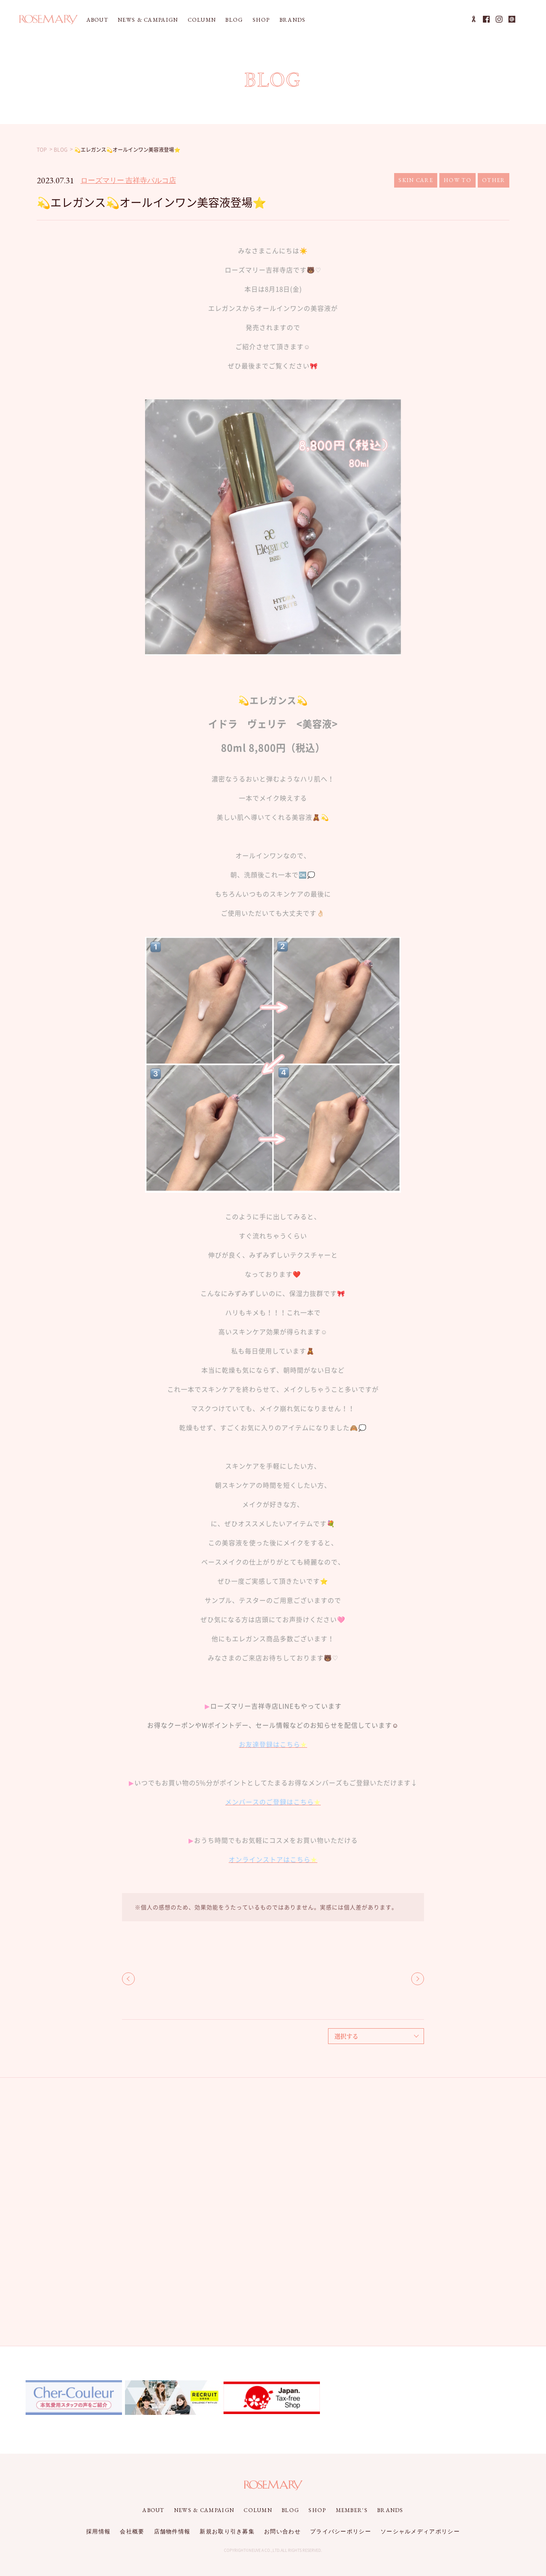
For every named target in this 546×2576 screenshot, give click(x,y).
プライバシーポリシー (340, 2531)
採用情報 (98, 2531)
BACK (128, 1978)
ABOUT (98, 19)
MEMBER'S (352, 2510)
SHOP (261, 19)
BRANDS (292, 19)
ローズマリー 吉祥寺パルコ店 (128, 180)
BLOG (234, 19)
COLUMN (202, 19)
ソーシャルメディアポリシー (420, 2531)
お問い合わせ (282, 2531)
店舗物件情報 (172, 2531)
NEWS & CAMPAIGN (148, 19)
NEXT (417, 1978)
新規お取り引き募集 (227, 2531)
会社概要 (132, 2531)
